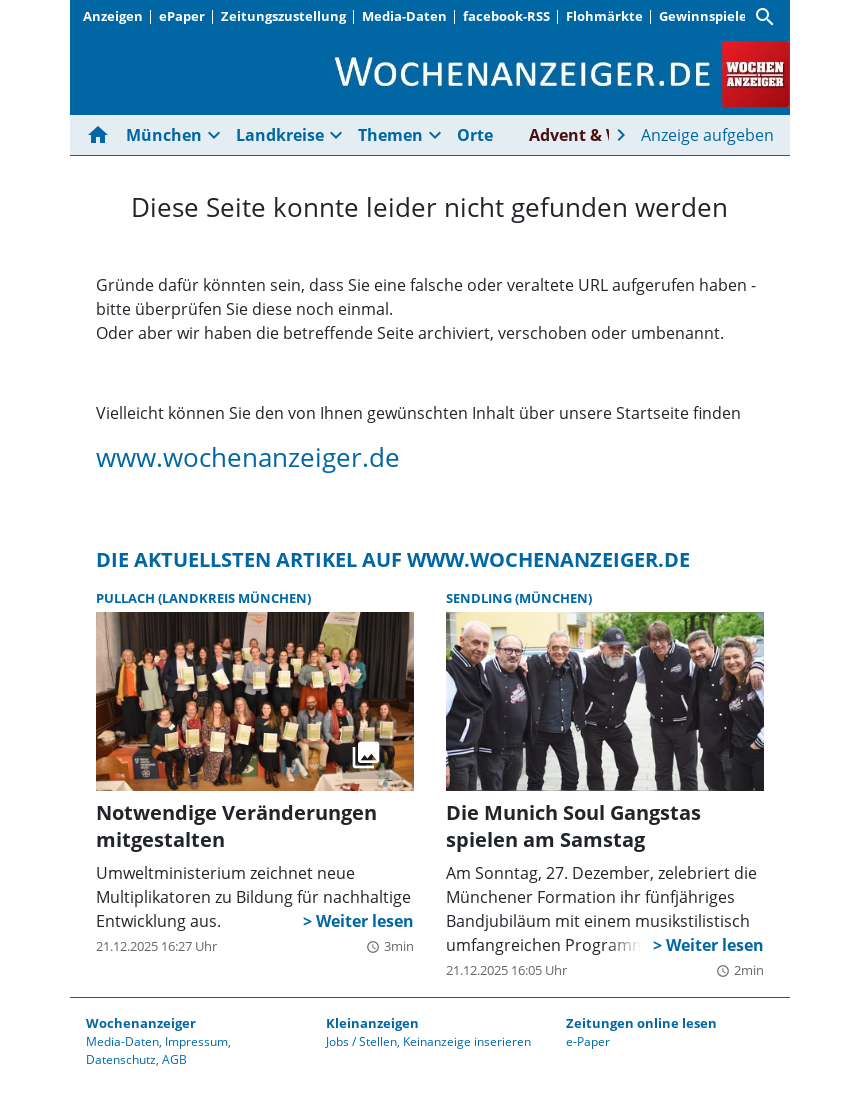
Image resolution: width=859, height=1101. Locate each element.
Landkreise (280, 135)
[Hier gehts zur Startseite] (102, 135)
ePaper (182, 16)
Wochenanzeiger (141, 1023)
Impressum (196, 1041)
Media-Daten (404, 16)
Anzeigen (113, 16)
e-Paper (588, 1041)
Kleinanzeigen (372, 1023)
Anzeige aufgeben (707, 135)
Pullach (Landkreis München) (203, 598)
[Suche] (765, 17)
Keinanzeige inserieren (467, 1041)
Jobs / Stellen (361, 1041)
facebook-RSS (506, 16)
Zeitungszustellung (283, 16)
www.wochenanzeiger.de (248, 457)
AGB (174, 1059)
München (164, 135)
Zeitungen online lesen (641, 1023)
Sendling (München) (519, 598)
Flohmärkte (604, 16)
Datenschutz (121, 1059)
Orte (475, 135)
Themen (390, 135)
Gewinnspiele (703, 16)
